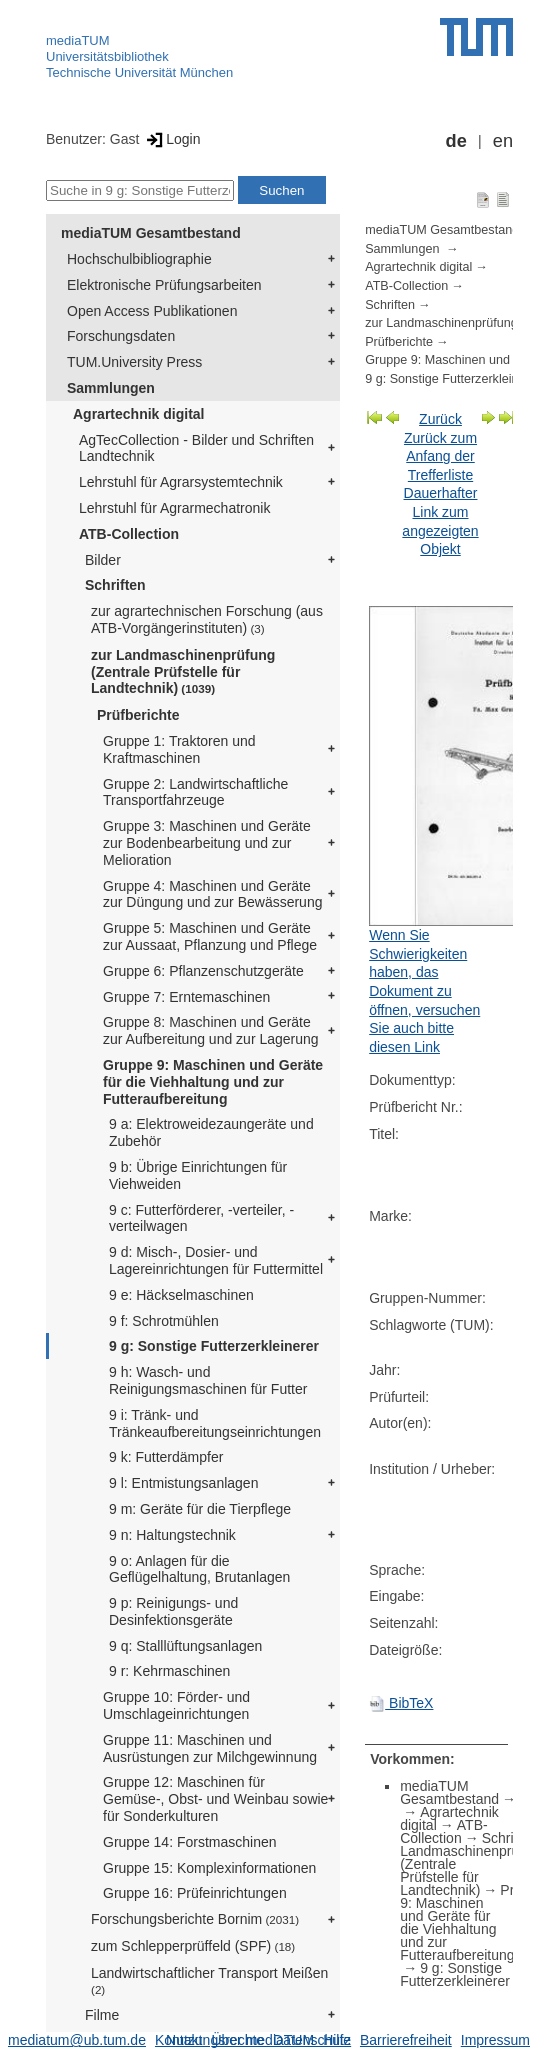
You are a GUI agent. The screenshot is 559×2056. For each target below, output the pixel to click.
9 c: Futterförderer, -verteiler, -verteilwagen (201, 1218)
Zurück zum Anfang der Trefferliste (440, 456)
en (503, 141)
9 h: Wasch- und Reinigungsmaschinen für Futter (208, 1380)
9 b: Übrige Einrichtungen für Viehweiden (198, 1175)
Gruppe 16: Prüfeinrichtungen (195, 1893)
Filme (102, 2015)
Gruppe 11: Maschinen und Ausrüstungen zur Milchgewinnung (210, 1748)
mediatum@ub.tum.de (77, 2040)
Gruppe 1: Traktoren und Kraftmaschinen (179, 749)
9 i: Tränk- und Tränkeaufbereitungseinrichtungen (215, 1423)
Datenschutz (312, 2040)
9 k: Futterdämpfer (166, 1457)
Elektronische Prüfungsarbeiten (164, 285)
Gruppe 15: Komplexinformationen (209, 1868)
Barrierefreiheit (406, 2040)
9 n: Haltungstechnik (172, 1535)
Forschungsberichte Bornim (195, 1919)
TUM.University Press (134, 362)
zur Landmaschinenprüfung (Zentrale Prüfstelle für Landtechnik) (183, 672)
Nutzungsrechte (215, 2040)
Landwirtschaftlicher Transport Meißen (209, 1980)
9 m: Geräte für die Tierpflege (200, 1509)
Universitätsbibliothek (107, 56)
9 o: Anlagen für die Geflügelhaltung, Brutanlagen (199, 1569)
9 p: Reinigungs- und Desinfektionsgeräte (173, 1611)
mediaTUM (78, 40)
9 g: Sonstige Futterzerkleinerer (214, 1346)
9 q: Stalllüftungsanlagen (185, 1646)
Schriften (115, 585)
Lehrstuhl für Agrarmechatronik (174, 508)
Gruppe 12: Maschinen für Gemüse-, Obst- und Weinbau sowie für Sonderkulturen (215, 1799)
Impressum (495, 2040)
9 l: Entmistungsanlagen (183, 1483)
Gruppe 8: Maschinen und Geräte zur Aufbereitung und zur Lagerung (211, 1030)
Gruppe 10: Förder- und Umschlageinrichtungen (176, 1705)
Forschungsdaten (121, 336)
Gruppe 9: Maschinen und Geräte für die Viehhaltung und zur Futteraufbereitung (213, 1082)
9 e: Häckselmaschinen (181, 1295)
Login (171, 139)
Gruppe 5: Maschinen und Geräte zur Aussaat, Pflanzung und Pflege (210, 936)
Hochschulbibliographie (139, 259)
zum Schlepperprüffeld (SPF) (193, 1946)
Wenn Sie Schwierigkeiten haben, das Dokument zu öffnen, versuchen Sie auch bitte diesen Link (424, 991)
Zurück (440, 419)
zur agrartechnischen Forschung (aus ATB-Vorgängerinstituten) (207, 619)
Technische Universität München (139, 72)
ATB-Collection (129, 534)
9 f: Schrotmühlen (164, 1321)
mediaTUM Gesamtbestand (151, 233)
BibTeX (401, 1703)
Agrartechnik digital (138, 414)
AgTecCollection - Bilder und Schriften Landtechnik (196, 448)
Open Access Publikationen (152, 311)
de (456, 141)
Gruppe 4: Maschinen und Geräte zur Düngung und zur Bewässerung (212, 894)
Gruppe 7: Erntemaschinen (186, 997)
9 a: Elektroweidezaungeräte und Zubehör (211, 1132)
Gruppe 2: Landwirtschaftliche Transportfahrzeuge (195, 792)
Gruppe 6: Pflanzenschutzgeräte (203, 971)
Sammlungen (111, 388)
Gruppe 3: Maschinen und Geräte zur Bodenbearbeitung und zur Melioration (207, 843)
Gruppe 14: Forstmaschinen (190, 1842)
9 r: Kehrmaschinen (169, 1671)
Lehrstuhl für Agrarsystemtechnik (181, 482)
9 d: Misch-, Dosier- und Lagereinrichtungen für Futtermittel (216, 1260)
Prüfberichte (138, 715)
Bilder (103, 560)
